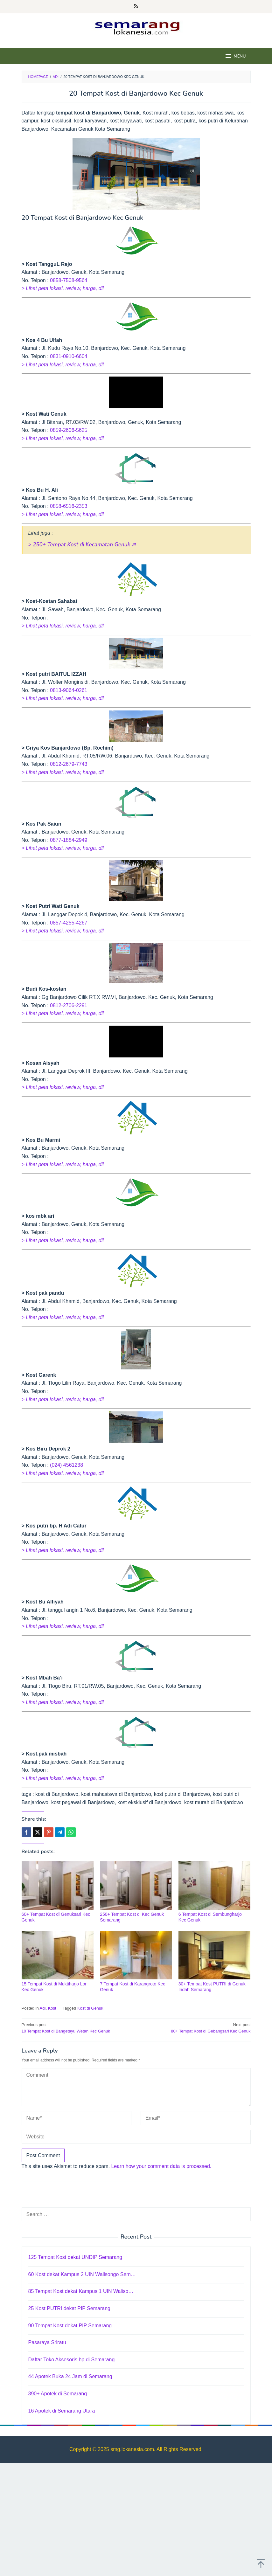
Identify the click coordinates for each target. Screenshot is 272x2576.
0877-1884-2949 (68, 840)
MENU (235, 56)
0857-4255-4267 (68, 922)
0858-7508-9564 (68, 280)
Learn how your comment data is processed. (161, 2166)
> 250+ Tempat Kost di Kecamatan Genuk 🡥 (81, 544)
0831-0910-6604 (68, 356)
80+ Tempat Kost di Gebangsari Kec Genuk (196, 2028)
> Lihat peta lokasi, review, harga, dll (63, 288)
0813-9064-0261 (68, 690)
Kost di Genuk (90, 2008)
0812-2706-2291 (68, 1005)
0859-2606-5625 (68, 430)
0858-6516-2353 (68, 506)
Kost (52, 2008)
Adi (43, 2008)
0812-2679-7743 (68, 764)
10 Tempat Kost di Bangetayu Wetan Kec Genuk (77, 2028)
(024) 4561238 (66, 1465)
